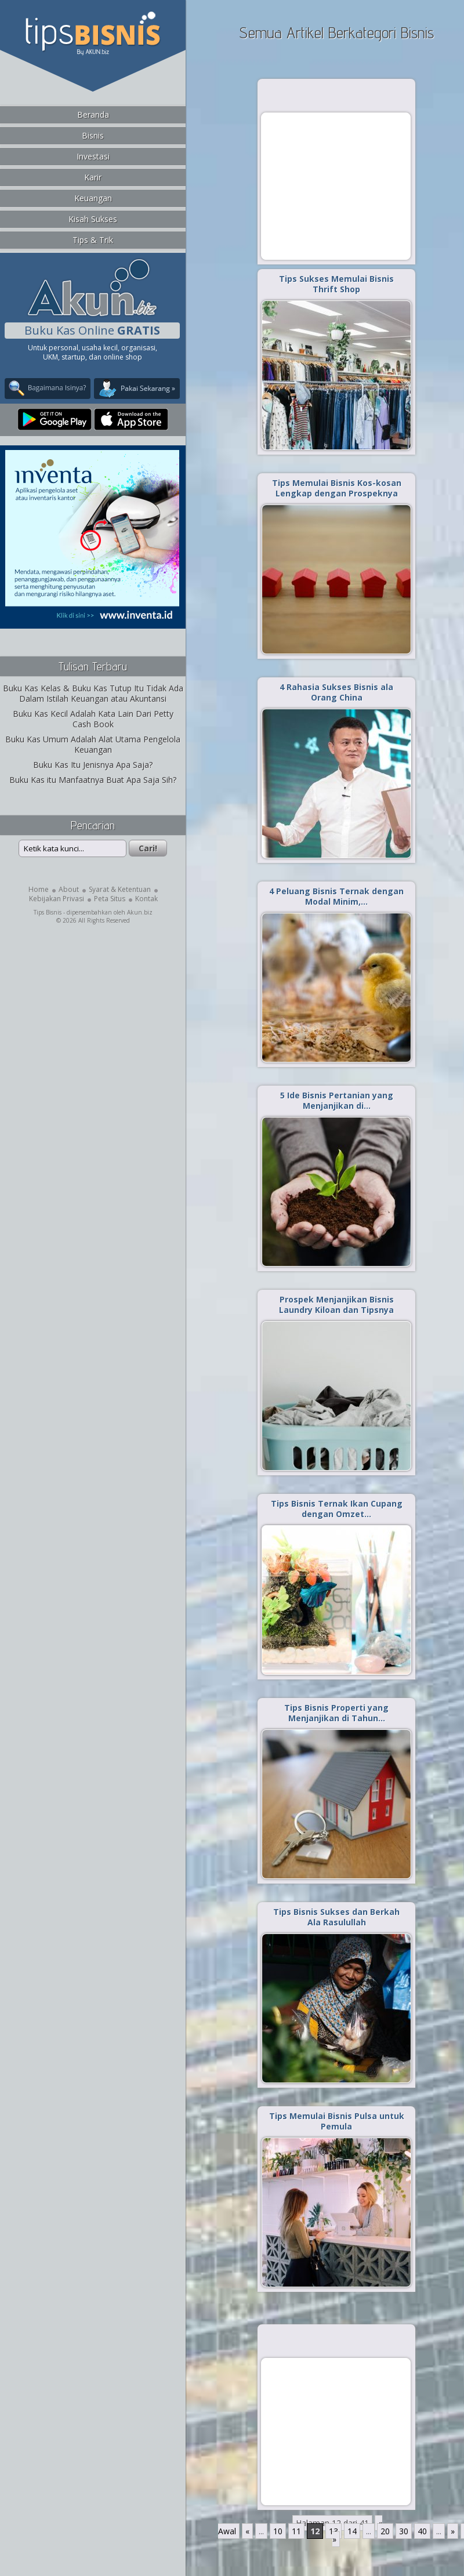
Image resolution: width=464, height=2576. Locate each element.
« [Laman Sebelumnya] (247, 2531)
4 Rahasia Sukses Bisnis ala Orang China (336, 692)
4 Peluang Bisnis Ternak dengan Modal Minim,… (336, 896)
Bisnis (93, 135)
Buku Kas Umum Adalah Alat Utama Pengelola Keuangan (92, 744)
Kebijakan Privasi (56, 899)
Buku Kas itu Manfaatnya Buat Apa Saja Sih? (92, 779)
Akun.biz (140, 912)
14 (352, 2531)
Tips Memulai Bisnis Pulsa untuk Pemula (336, 2121)
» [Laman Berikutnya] (453, 2531)
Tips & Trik (92, 239)
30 (403, 2531)
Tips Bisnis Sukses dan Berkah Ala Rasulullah (336, 1917)
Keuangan (93, 198)
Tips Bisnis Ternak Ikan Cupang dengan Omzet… (337, 1508)
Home (38, 889)
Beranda (93, 114)
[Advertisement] (335, 185)
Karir (93, 177)
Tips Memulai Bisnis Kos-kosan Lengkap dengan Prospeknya (336, 488)
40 (422, 2531)
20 (385, 2531)
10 (277, 2531)
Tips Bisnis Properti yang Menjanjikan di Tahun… (336, 1713)
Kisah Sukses (92, 218)
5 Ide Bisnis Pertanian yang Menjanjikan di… (336, 1100)
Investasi (93, 156)
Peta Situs (109, 899)
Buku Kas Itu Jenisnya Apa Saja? (93, 764)
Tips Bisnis (47, 912)
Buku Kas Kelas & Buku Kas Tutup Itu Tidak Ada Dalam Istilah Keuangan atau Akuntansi (93, 693)
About (69, 889)
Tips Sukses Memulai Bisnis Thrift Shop (336, 284)
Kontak (146, 899)
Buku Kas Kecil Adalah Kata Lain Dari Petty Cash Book (93, 719)
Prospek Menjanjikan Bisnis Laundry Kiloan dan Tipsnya (336, 1304)
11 (296, 2531)
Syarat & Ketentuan (120, 889)
